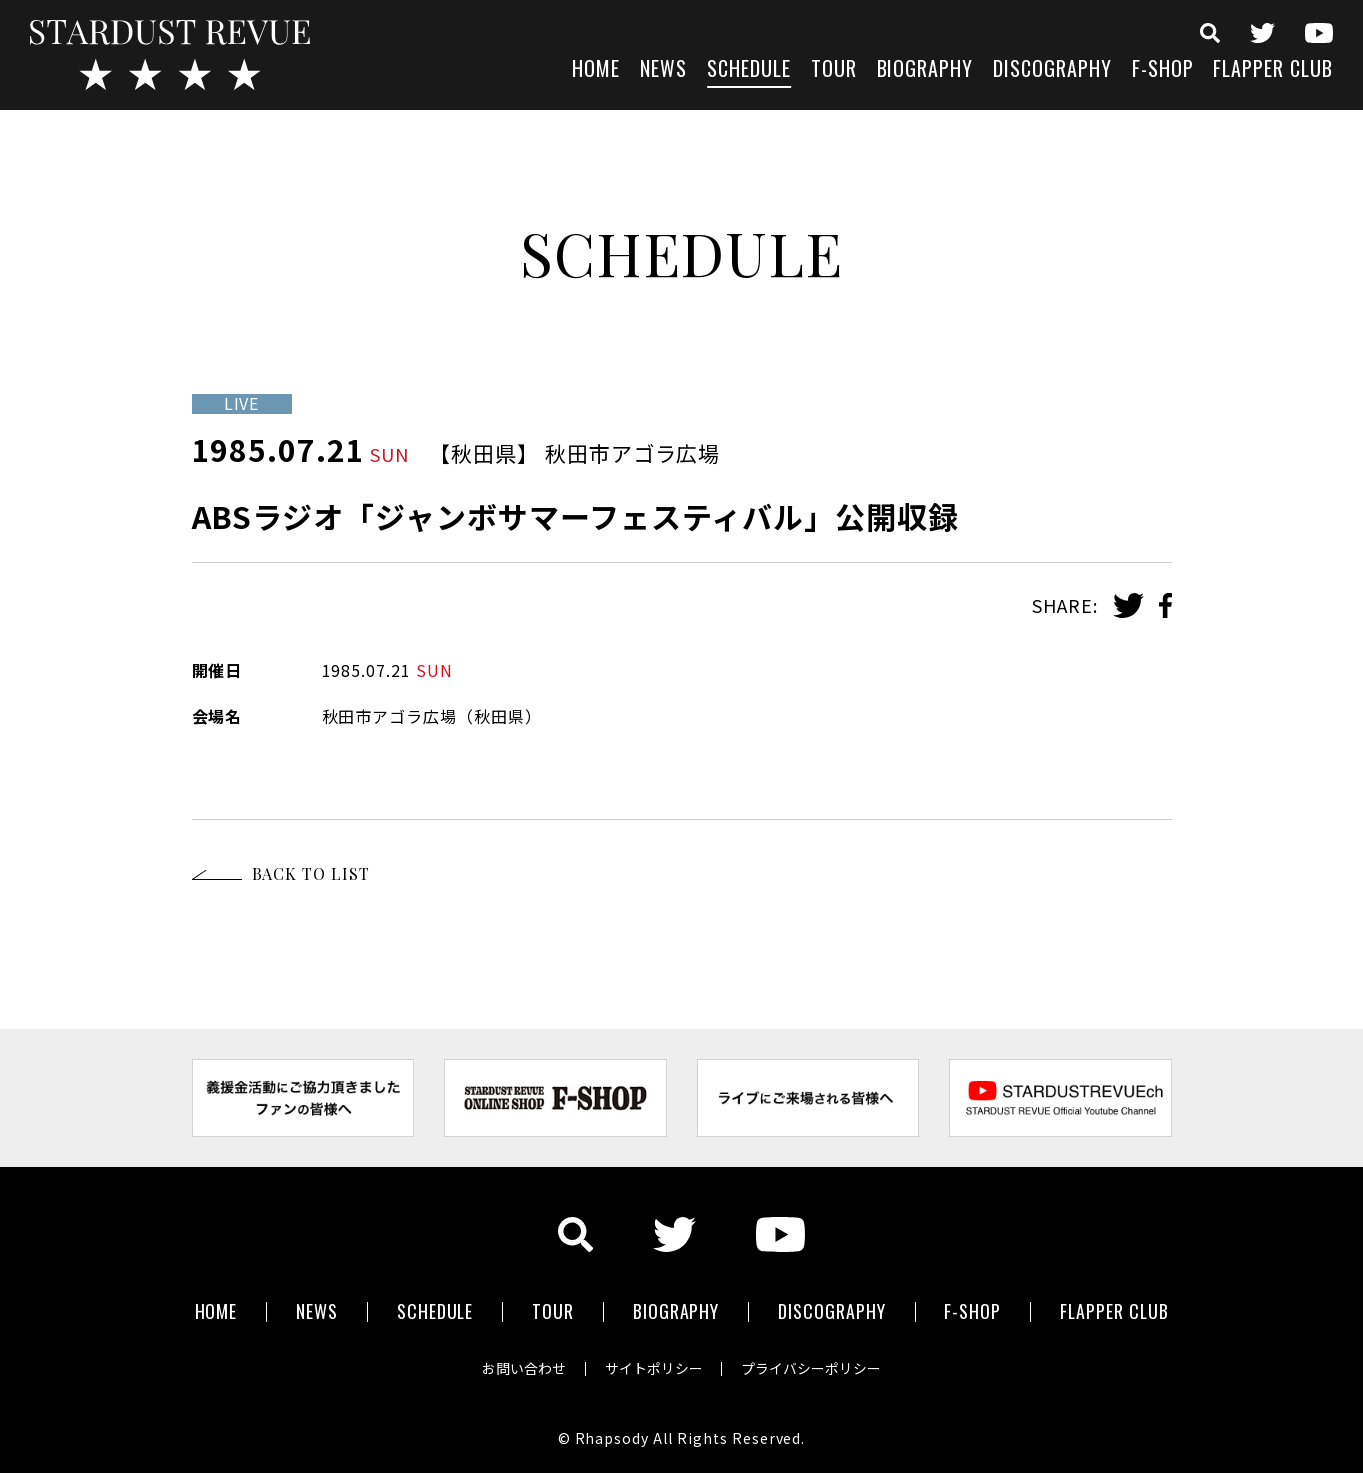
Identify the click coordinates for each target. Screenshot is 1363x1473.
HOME (596, 70)
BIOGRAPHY (925, 70)
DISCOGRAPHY (1052, 70)
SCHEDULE (749, 70)
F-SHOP (1163, 70)
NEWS (663, 70)
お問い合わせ (522, 1367)
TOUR (834, 70)
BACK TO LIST (311, 873)
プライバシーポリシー (814, 1367)
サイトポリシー (654, 1367)
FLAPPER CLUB (1273, 70)
